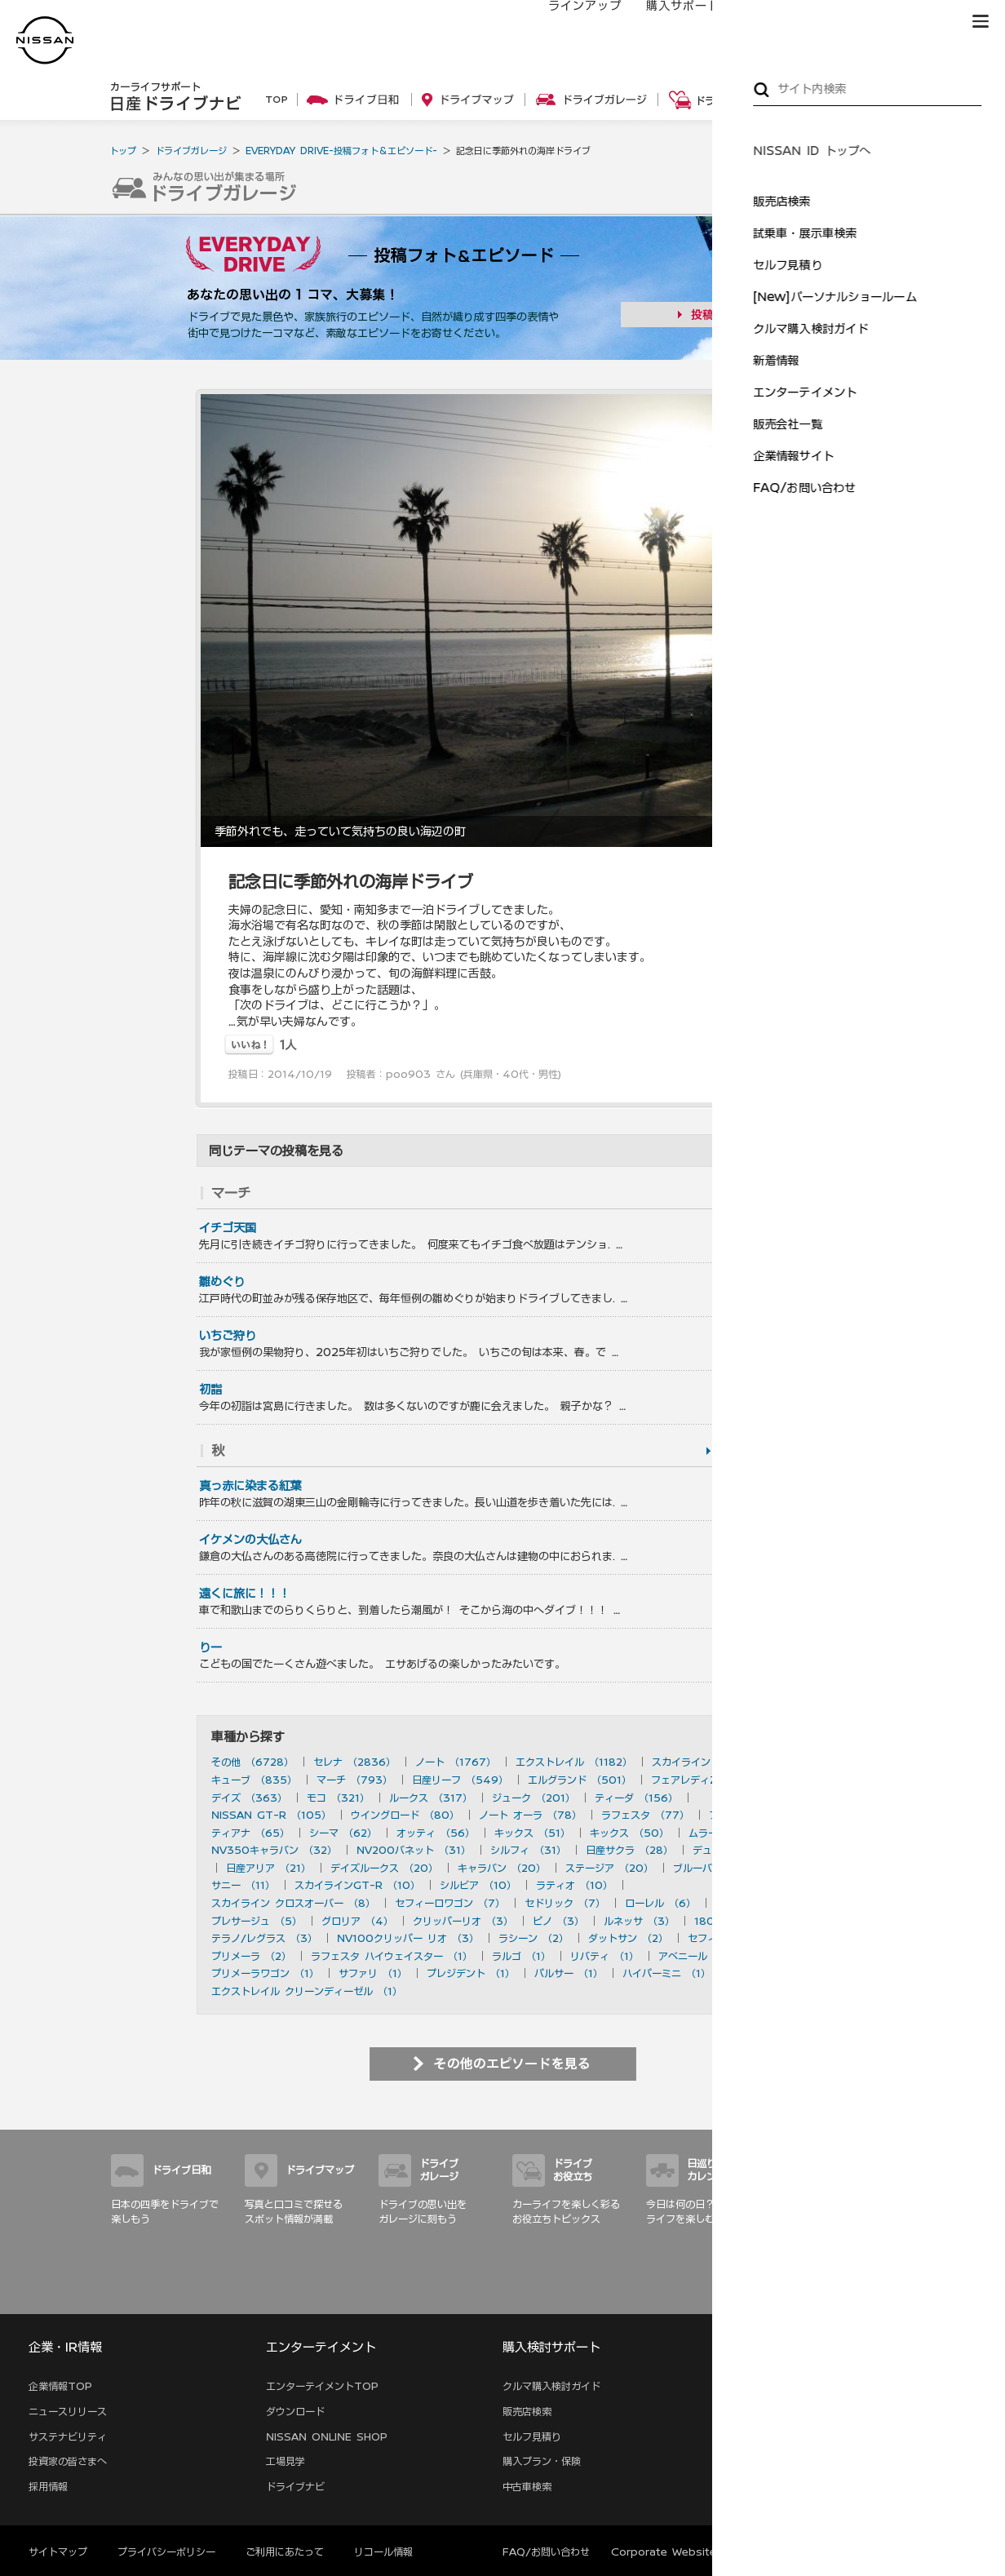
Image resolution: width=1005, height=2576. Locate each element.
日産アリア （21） (268, 1868)
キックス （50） (629, 1833)
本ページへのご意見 (808, 2551)
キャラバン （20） (502, 1868)
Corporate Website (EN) (676, 2551)
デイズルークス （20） (384, 1868)
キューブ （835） (254, 1780)
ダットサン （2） (628, 1938)
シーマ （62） (343, 1833)
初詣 (210, 1389)
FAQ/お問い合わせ (546, 2551)
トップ (122, 150)
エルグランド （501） (579, 1780)
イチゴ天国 (227, 1228)
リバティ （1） (604, 1956)
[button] (980, 21)
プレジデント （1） (471, 1973)
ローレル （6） (660, 1903)
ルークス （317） (430, 1797)
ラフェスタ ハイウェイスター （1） (391, 1956)
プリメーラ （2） (251, 1956)
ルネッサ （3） (639, 1921)
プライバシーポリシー (166, 2551)
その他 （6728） (252, 1762)
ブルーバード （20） (722, 1868)
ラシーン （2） (533, 1938)
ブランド (923, 22)
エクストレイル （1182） (574, 1762)
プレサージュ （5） (256, 1921)
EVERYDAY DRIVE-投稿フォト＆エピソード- (341, 150)
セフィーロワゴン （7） (450, 1903)
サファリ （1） (373, 1973)
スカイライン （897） (704, 1762)
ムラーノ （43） (728, 1833)
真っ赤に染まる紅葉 (250, 1486)
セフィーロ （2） (728, 1938)
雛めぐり (222, 1282)
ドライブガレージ (191, 150)
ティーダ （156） (636, 1797)
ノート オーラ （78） (530, 1815)
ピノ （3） (558, 1921)
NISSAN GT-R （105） (271, 1815)
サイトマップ (871, 2295)
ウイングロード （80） (405, 1815)
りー (210, 1647)
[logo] (44, 40)
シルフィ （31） (528, 1850)
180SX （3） (727, 1921)
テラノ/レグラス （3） (264, 1938)
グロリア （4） (357, 1921)
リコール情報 (383, 2551)
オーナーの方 (764, 22)
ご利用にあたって (285, 2551)
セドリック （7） (565, 1903)
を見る (768, 1193)
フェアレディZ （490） (708, 1780)
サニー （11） (243, 1885)
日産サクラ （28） (629, 1850)
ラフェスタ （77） (645, 1815)
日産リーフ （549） (460, 1780)
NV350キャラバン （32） (274, 1850)
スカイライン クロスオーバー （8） (293, 1903)
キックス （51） (532, 1833)
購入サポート (666, 22)
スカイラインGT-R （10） (357, 1885)
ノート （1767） (455, 1762)
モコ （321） (338, 1797)
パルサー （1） (568, 1973)
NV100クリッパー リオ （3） (408, 1938)
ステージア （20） (609, 1868)
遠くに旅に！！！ (244, 1593)
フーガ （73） (743, 1815)
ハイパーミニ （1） (666, 1973)
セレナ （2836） (354, 1762)
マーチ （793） (354, 1780)
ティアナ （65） (250, 1833)
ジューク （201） (533, 1797)
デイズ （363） (249, 1797)
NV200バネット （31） (413, 1850)
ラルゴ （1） (521, 1956)
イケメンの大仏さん (250, 1539)
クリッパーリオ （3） (463, 1921)
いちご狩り (227, 1335)
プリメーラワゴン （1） (265, 1973)
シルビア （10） (478, 1885)
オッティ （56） (435, 1833)
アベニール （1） (697, 1956)
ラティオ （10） (574, 1885)
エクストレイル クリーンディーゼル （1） (306, 1991)
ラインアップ (568, 22)
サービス (850, 22)
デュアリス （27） (736, 1850)
